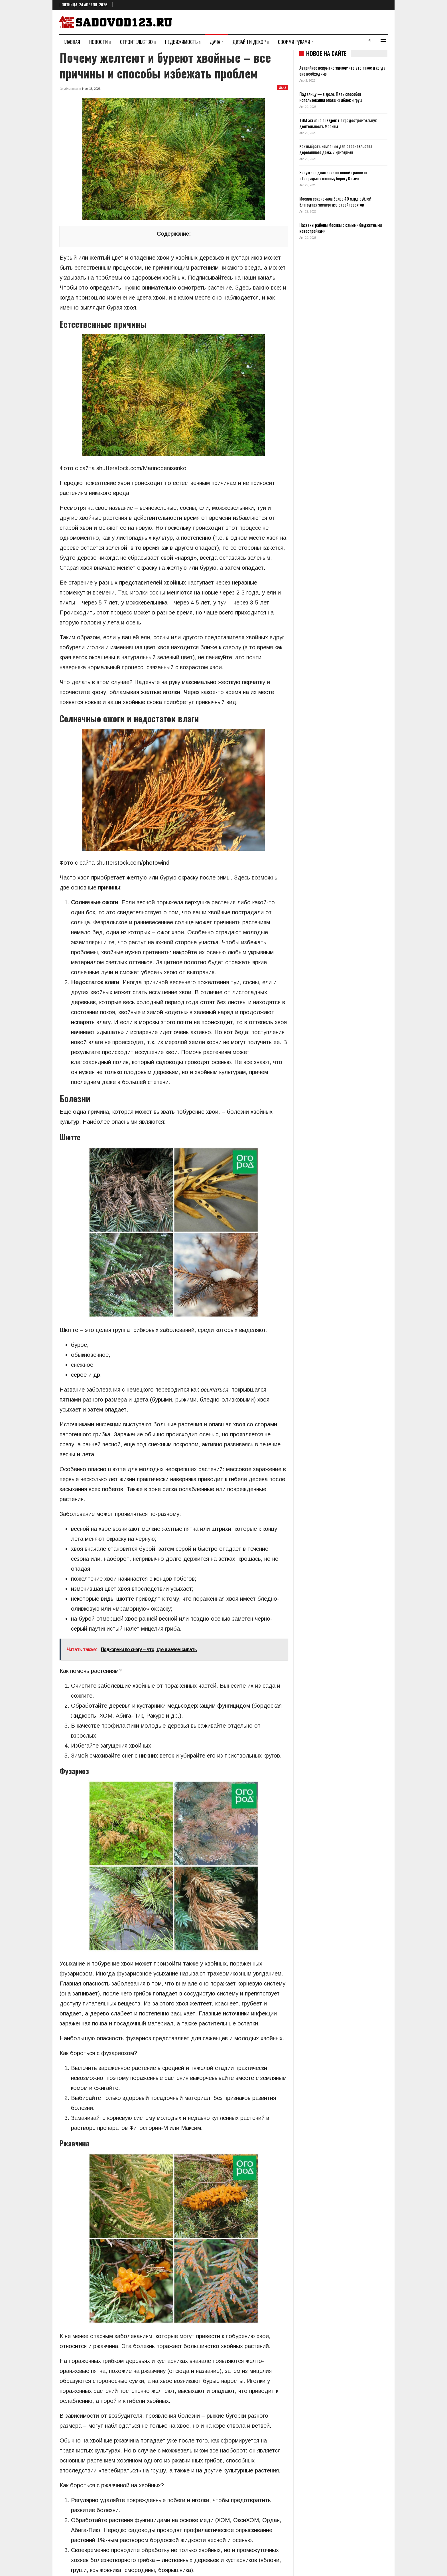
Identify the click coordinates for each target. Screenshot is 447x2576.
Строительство (136, 41)
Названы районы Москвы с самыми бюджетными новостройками (340, 228)
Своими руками (294, 41)
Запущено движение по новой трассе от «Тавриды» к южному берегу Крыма (333, 175)
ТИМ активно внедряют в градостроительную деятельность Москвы (338, 123)
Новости (98, 41)
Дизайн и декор (249, 41)
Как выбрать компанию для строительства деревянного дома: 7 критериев (335, 149)
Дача (215, 41)
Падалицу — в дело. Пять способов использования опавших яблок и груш (330, 97)
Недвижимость (181, 41)
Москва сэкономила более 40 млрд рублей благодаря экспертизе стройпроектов (335, 201)
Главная (72, 41)
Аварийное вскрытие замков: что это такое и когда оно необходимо (342, 70)
